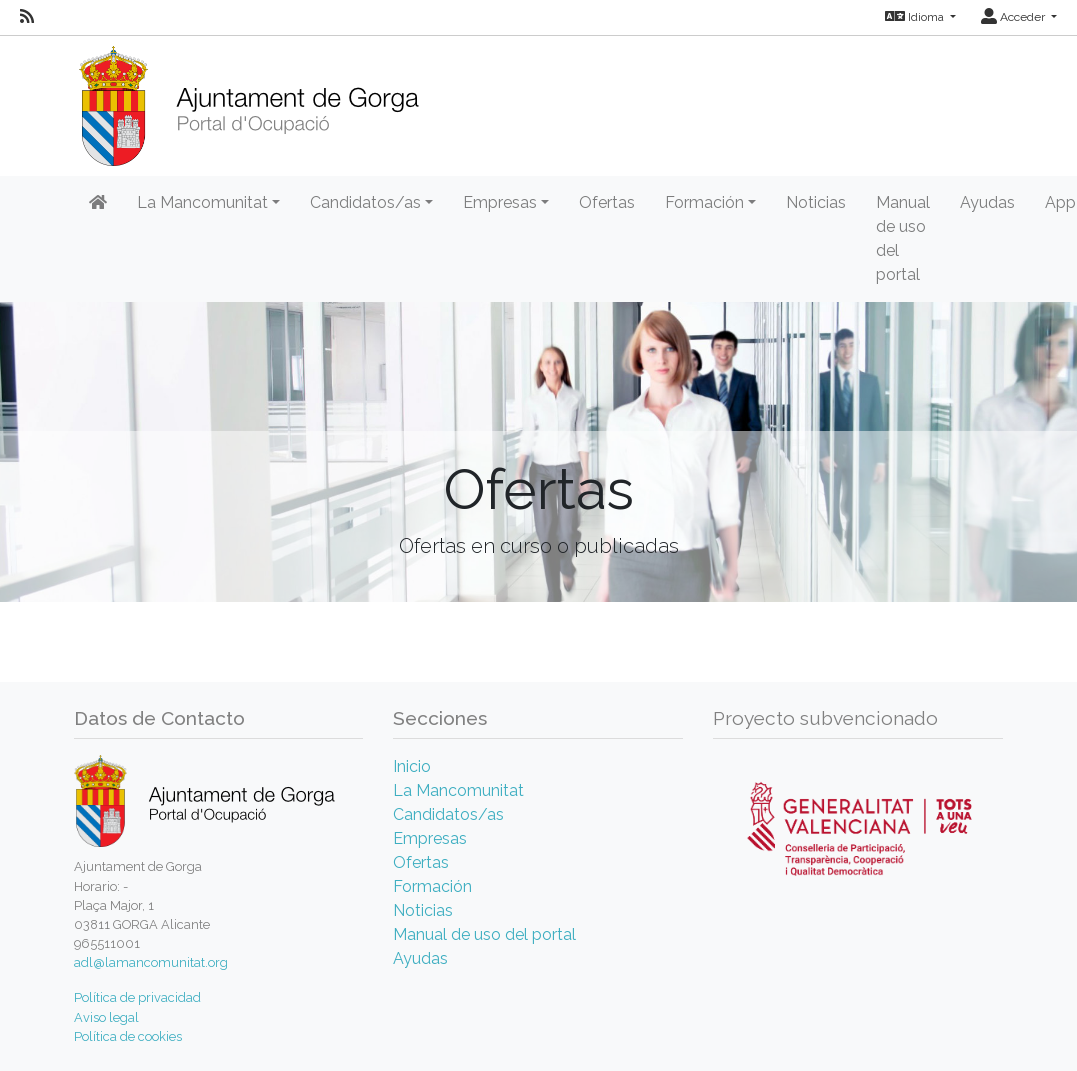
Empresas (430, 838)
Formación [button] (704, 202)
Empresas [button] (500, 202)
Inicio (412, 766)
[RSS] (27, 17)
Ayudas (987, 202)
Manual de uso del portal (903, 238)
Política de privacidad (137, 997)
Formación (432, 886)
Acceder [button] (1014, 17)
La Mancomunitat (458, 790)
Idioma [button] (916, 17)
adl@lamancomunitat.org (151, 962)
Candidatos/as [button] (365, 202)
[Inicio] (248, 99)
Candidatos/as (448, 814)
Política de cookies (128, 1036)
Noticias (816, 202)
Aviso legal (106, 1017)
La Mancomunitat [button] (202, 202)
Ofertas (607, 202)
